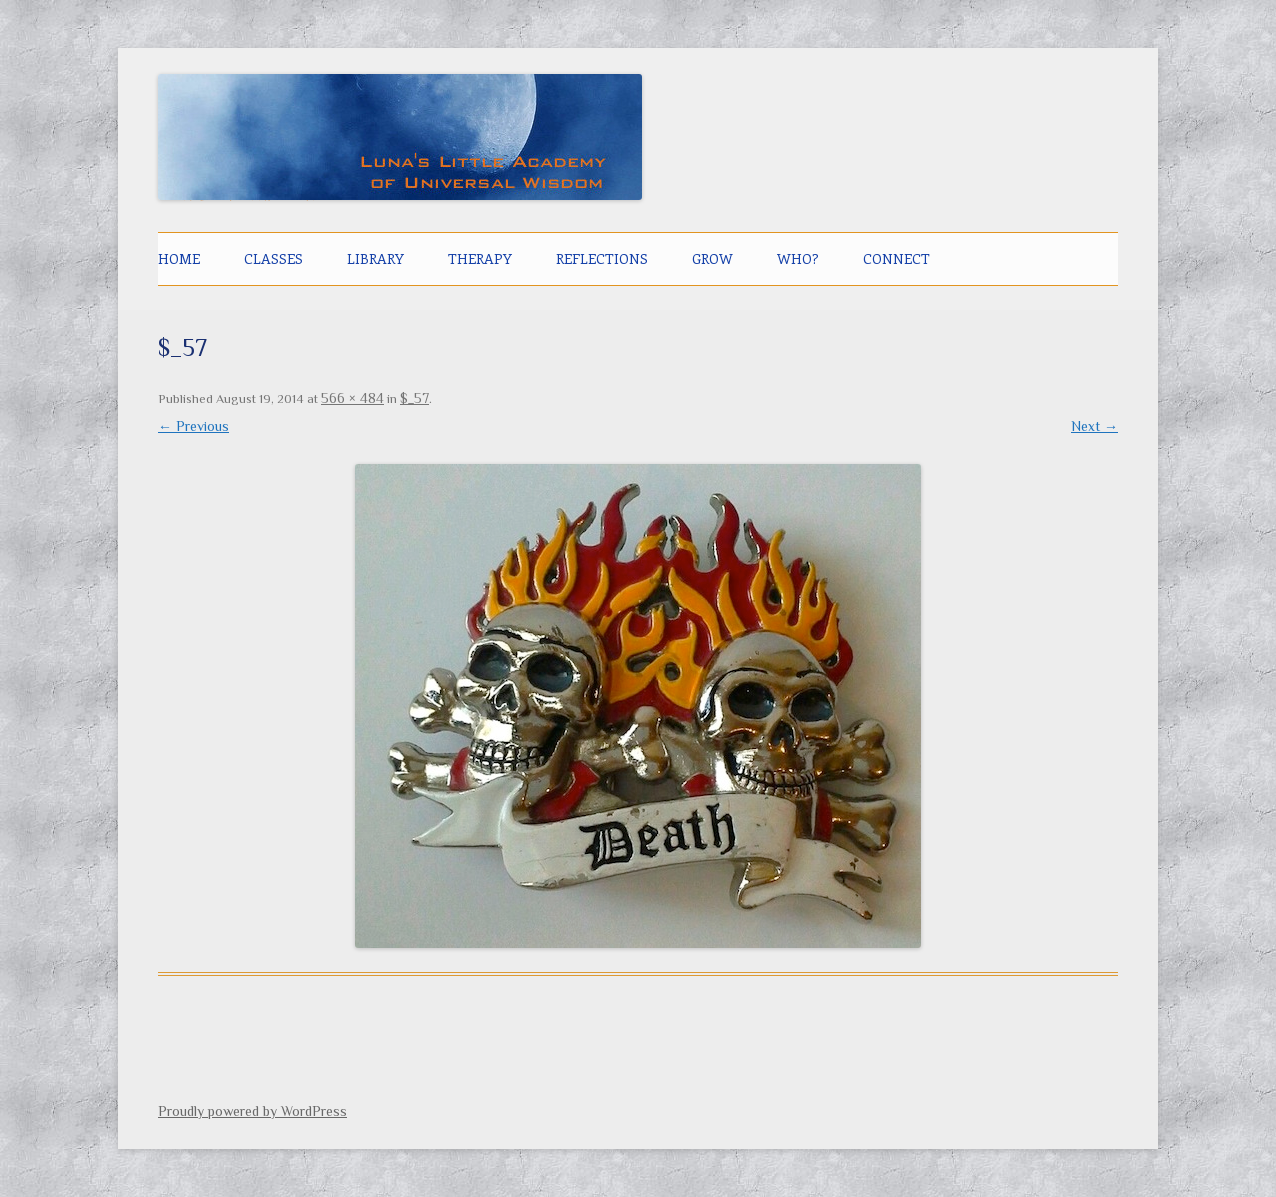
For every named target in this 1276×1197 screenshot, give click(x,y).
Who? (798, 258)
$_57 (414, 398)
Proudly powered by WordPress (252, 1111)
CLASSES (273, 258)
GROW (712, 258)
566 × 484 (352, 398)
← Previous (193, 426)
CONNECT (896, 258)
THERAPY (480, 258)
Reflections (602, 258)
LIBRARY (375, 258)
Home (179, 258)
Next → (1094, 426)
